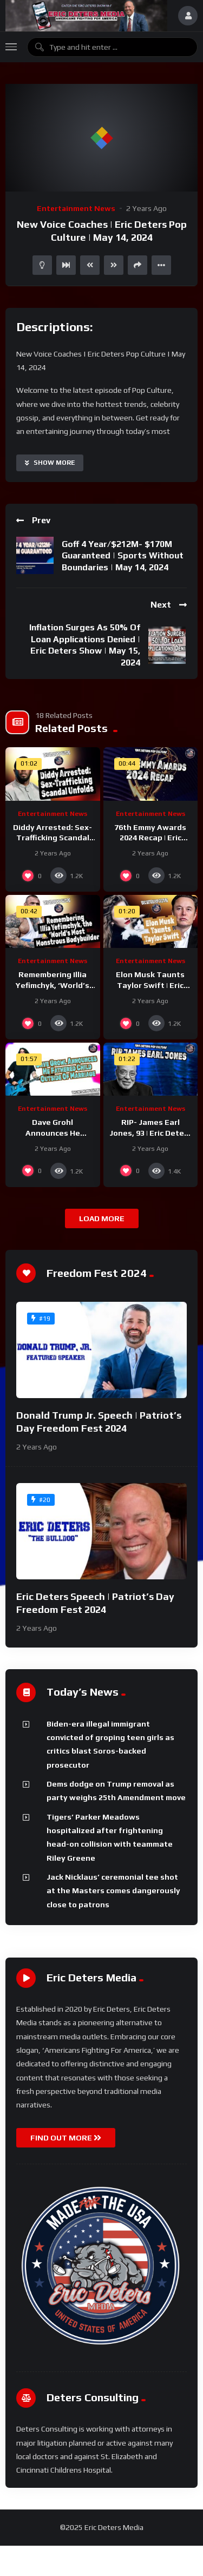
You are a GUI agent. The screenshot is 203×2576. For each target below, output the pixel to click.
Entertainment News (76, 208)
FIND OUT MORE (65, 2137)
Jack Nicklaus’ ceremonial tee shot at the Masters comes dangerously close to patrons (113, 1891)
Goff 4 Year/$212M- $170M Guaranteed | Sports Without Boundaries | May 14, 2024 (123, 555)
